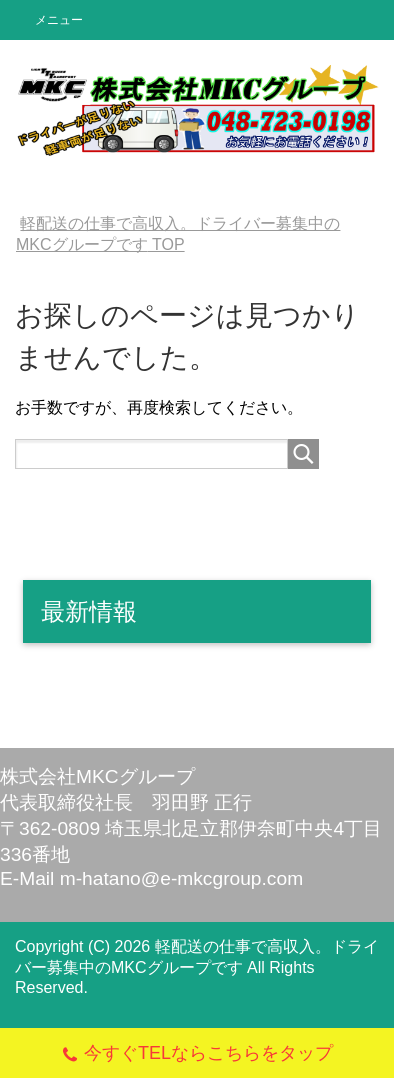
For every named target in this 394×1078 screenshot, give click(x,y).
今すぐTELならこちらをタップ (197, 1055)
